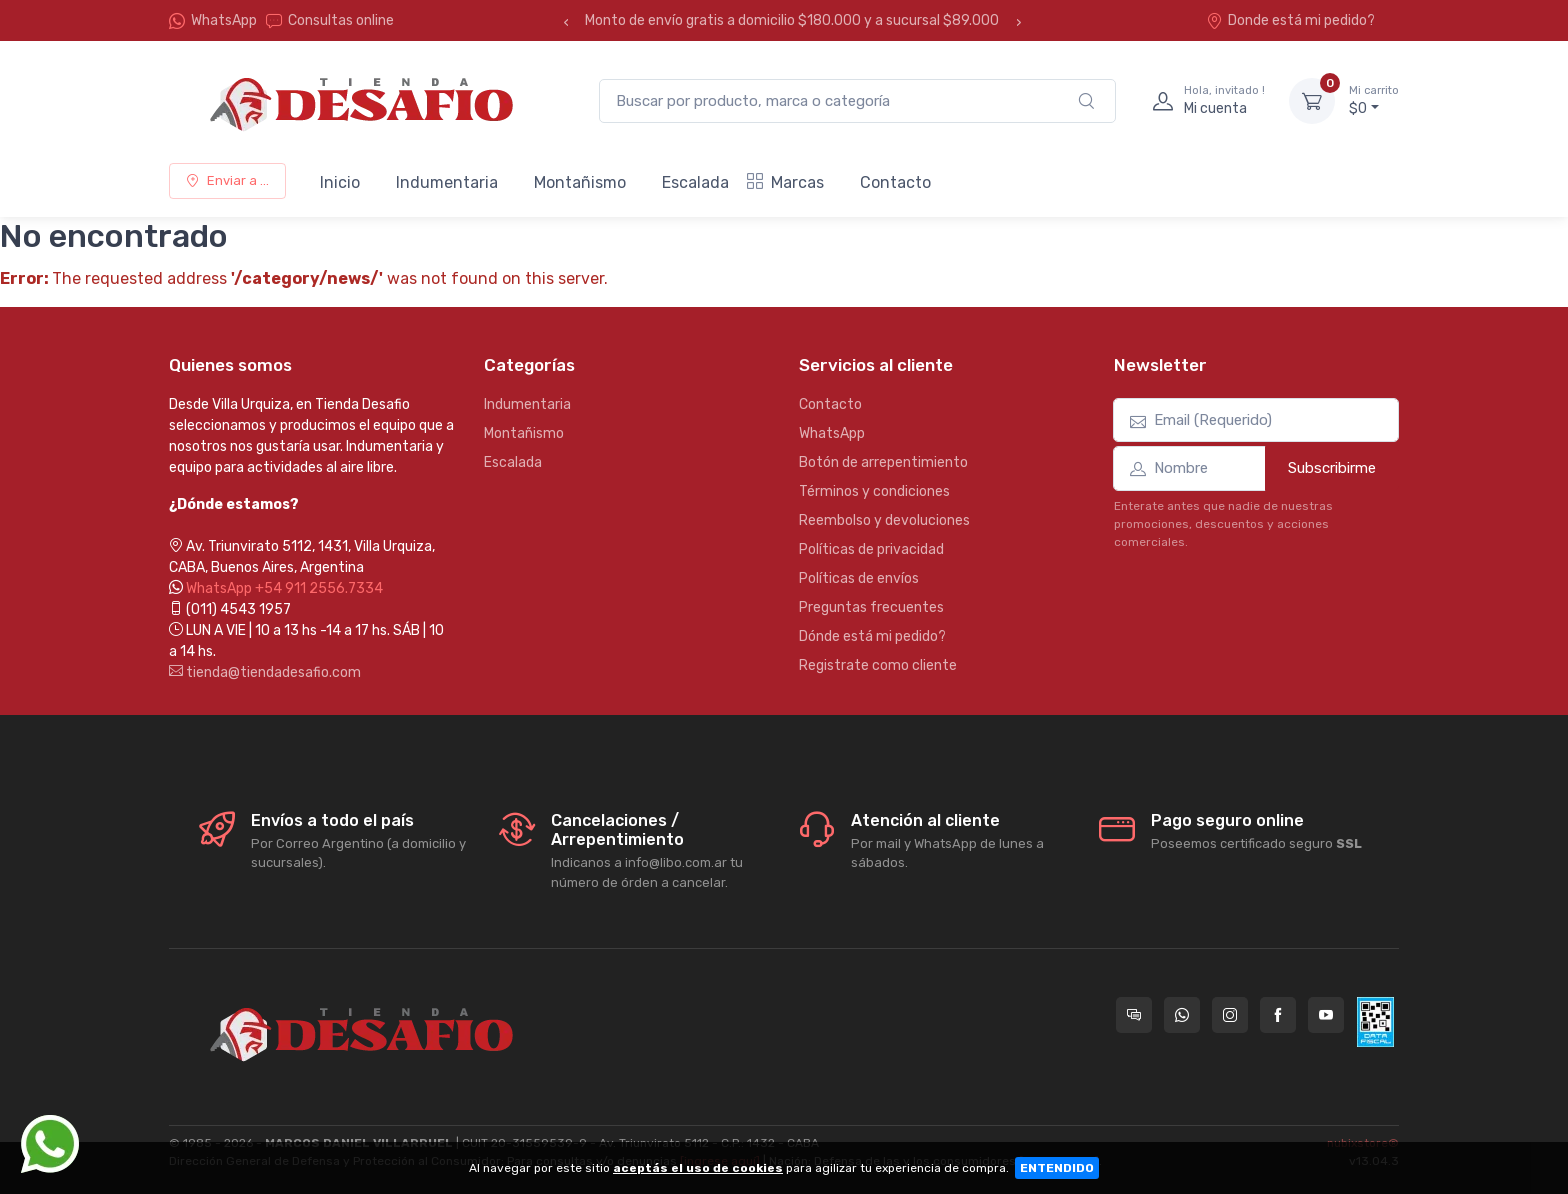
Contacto (895, 182)
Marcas (785, 182)
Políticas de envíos (859, 578)
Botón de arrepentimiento (883, 462)
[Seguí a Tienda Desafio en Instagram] (1230, 1015)
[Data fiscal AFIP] (1375, 1022)
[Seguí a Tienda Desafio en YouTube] (1326, 1015)
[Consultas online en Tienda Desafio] (1134, 1015)
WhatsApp (224, 20)
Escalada (695, 182)
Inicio (340, 182)
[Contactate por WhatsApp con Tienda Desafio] (1182, 1015)
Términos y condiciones (874, 491)
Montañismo (580, 182)
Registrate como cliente (878, 665)
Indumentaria (447, 182)
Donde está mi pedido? (1290, 20)
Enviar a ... (227, 180)
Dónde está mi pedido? (872, 636)
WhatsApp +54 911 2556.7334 (284, 588)
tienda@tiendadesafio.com (265, 672)
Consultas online (330, 20)
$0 (1374, 100)
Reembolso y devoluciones (884, 520)
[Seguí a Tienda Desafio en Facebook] (1278, 1015)
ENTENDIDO (1057, 1168)
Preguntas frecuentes (871, 607)
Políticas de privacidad (871, 549)
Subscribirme (1332, 468)
